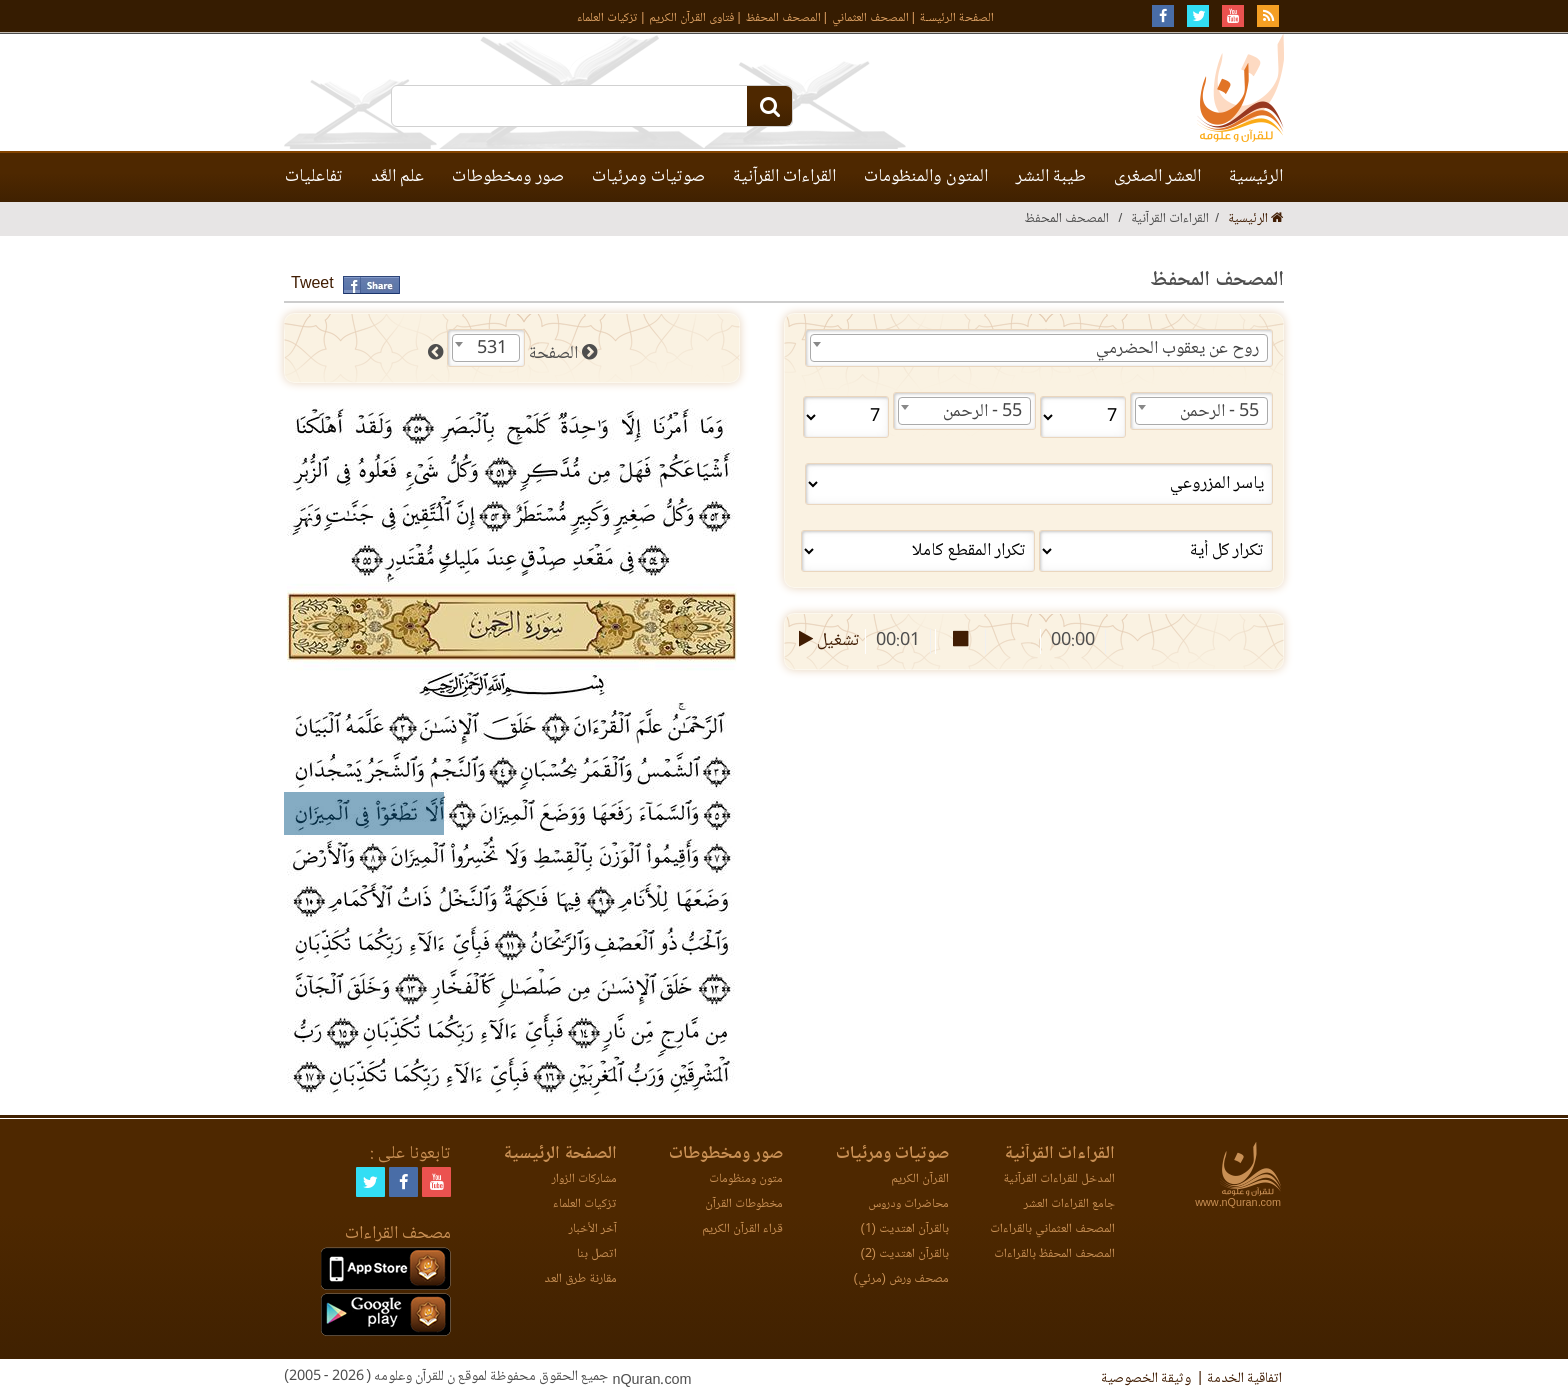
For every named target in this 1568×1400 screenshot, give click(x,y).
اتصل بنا (597, 1254)
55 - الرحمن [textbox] (1219, 412)
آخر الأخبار (593, 1229)
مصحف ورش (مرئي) (901, 1279)
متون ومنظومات (746, 1179)
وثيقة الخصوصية (1146, 1379)
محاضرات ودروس (908, 1204)
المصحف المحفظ (783, 18)
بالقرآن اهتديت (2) (905, 1254)
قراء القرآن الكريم (742, 1229)
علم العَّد (397, 177)
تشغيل (827, 641)
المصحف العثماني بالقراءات (1052, 1229)
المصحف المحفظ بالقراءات (1054, 1254)
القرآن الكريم (920, 1179)
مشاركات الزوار (584, 1179)
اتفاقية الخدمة (1244, 1379)
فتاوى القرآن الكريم (691, 18)
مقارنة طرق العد (580, 1279)
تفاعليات (314, 177)
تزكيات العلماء (607, 18)
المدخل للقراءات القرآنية (1059, 1179)
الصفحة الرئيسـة (957, 18)
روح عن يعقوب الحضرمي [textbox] (1177, 349)
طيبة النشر (1051, 177)
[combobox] (1039, 348)
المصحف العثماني (870, 18)
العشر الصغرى (1157, 177)
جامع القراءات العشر (1069, 1204)
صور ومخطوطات (508, 177)
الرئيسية (1256, 177)
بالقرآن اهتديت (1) (905, 1229)
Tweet (312, 284)
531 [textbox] (492, 349)
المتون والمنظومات (926, 177)
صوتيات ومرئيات (648, 177)
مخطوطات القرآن (744, 1204)
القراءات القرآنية (784, 177)
